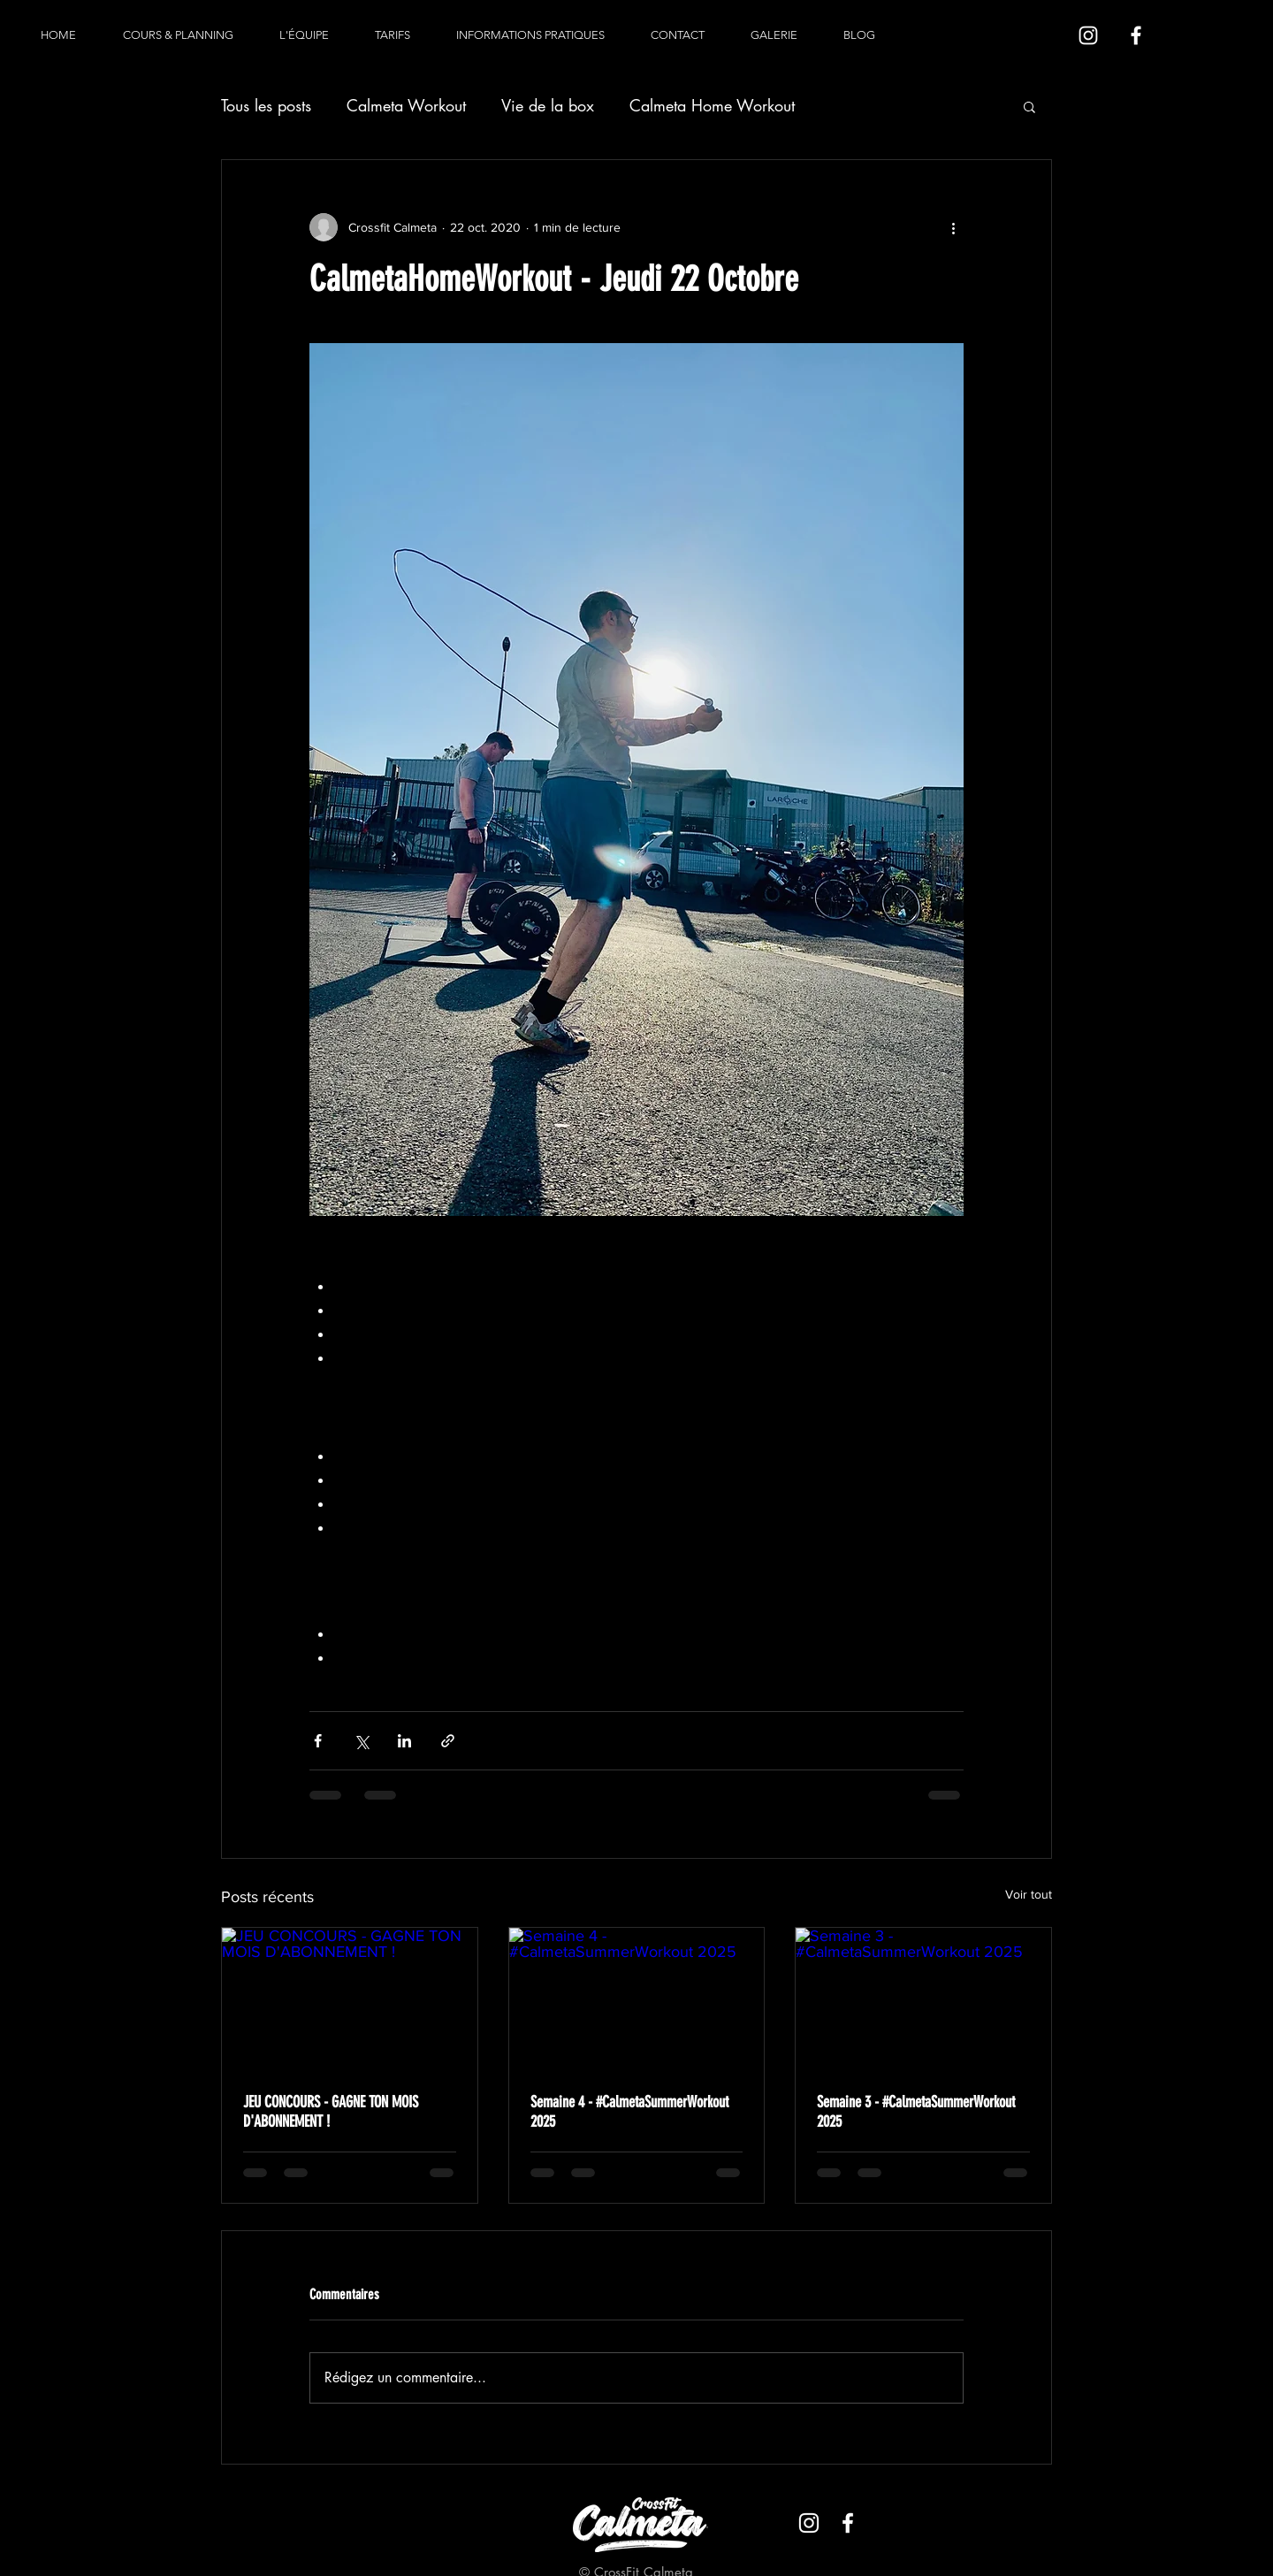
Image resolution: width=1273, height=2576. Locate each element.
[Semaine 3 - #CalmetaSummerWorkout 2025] (923, 1999)
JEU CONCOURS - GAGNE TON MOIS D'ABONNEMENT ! (330, 2111)
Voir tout (1028, 1894)
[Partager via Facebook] (317, 1740)
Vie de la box (547, 105)
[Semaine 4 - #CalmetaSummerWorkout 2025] (637, 1999)
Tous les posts (266, 105)
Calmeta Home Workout (712, 105)
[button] (1029, 106)
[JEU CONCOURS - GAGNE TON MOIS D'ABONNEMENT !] (349, 1999)
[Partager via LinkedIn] (404, 1740)
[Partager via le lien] (447, 1740)
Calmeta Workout (406, 105)
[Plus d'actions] (953, 227)
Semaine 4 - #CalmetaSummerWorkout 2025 (629, 2111)
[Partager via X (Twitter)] (361, 1740)
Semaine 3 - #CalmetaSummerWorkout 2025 (916, 2111)
